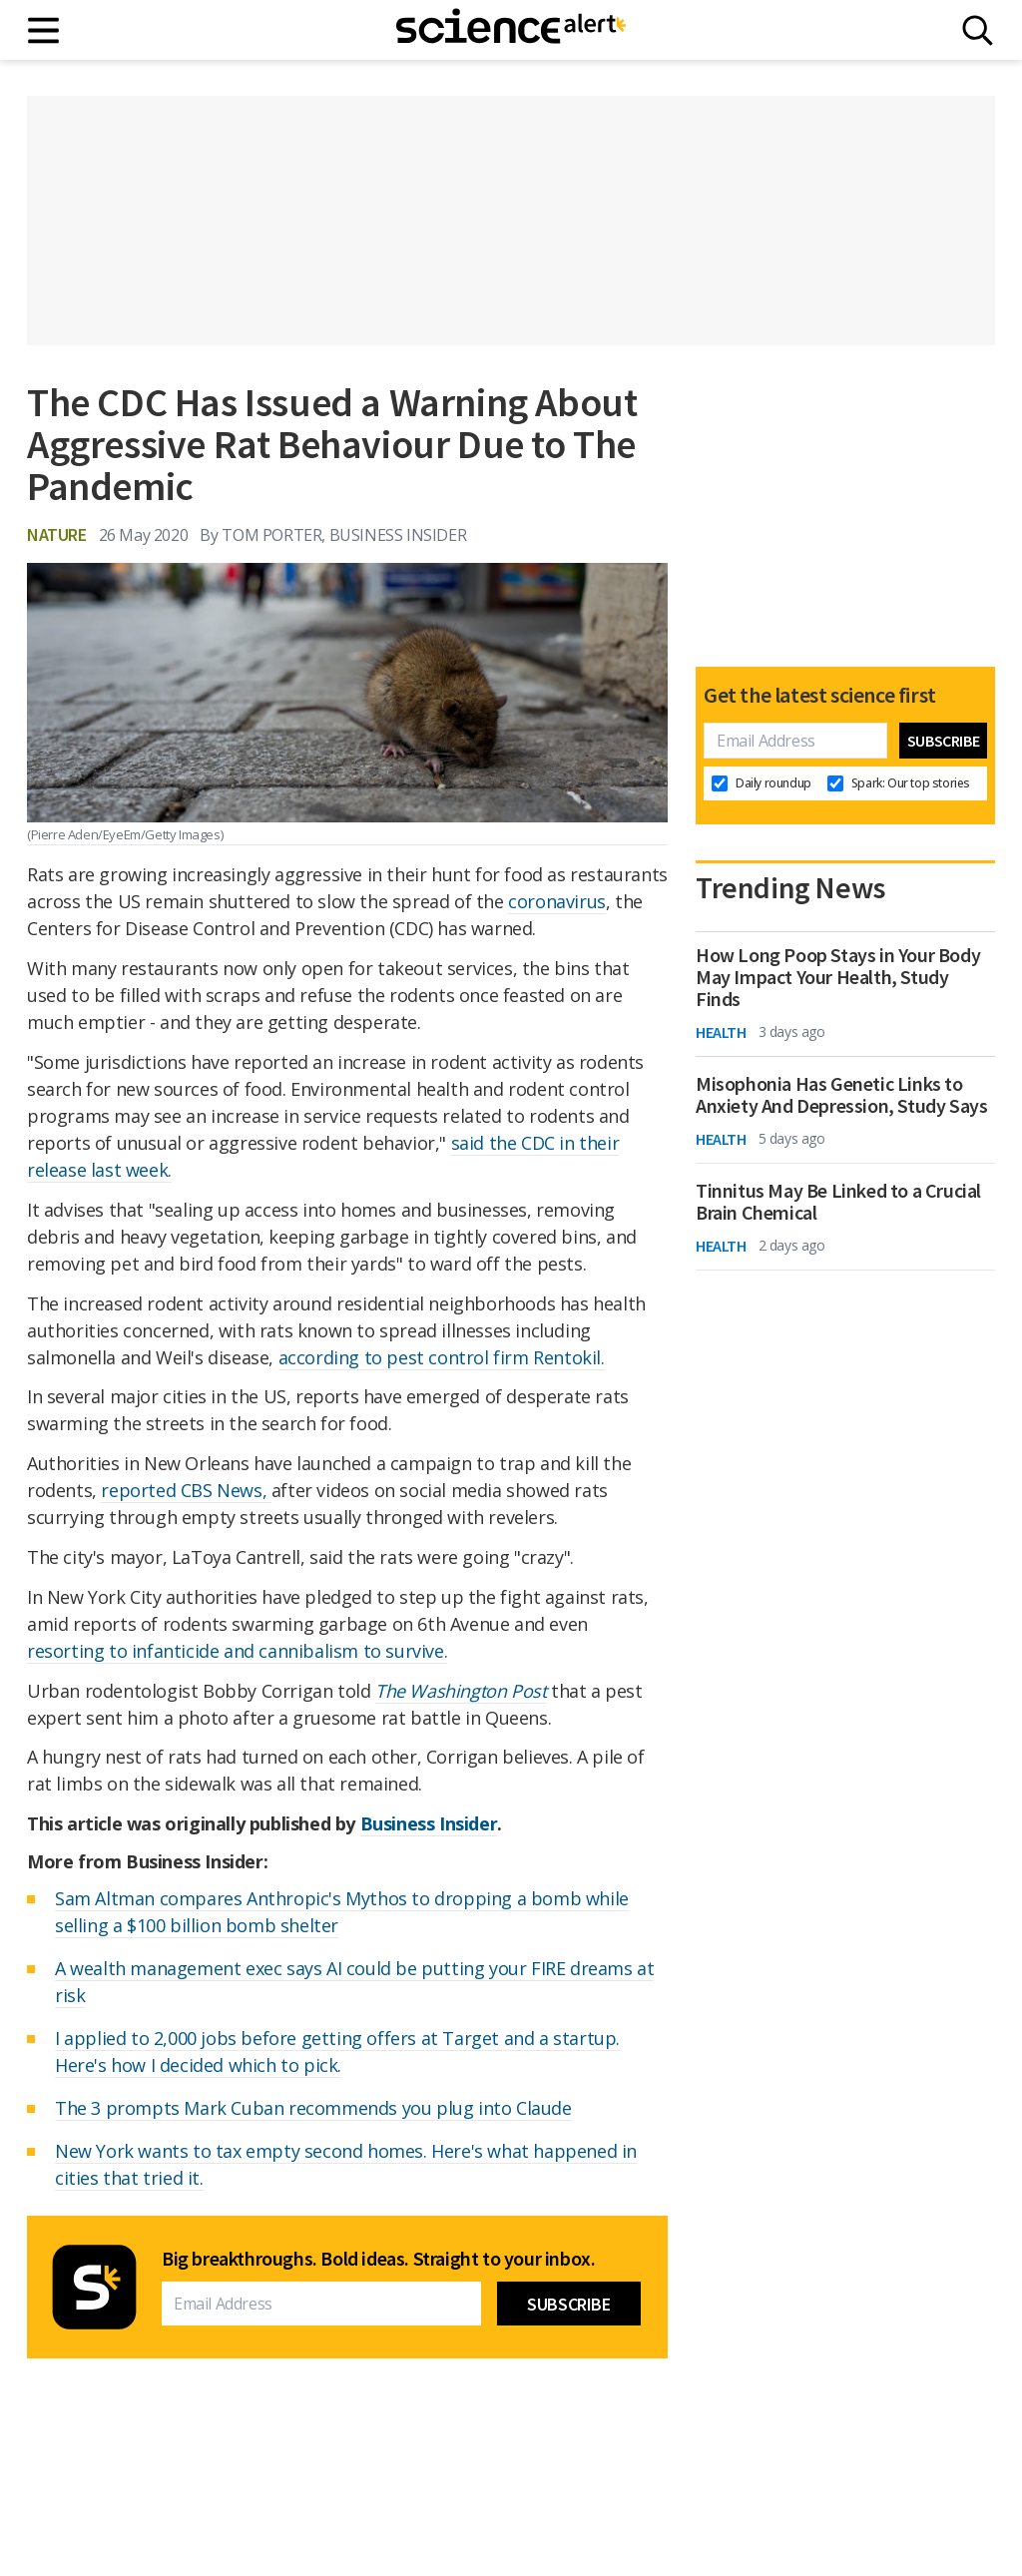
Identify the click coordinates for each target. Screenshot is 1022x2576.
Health (721, 1032)
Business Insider (429, 1823)
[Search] (977, 30)
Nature (57, 534)
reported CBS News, (185, 1490)
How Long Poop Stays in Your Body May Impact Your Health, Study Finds (838, 977)
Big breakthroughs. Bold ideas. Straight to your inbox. (378, 2259)
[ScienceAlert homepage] (511, 30)
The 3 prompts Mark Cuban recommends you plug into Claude (313, 2108)
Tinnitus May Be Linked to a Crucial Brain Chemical (838, 1202)
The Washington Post (460, 1691)
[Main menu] (44, 30)
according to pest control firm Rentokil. (441, 1357)
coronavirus (557, 901)
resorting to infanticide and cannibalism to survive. (237, 1651)
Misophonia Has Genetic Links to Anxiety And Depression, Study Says (841, 1095)
